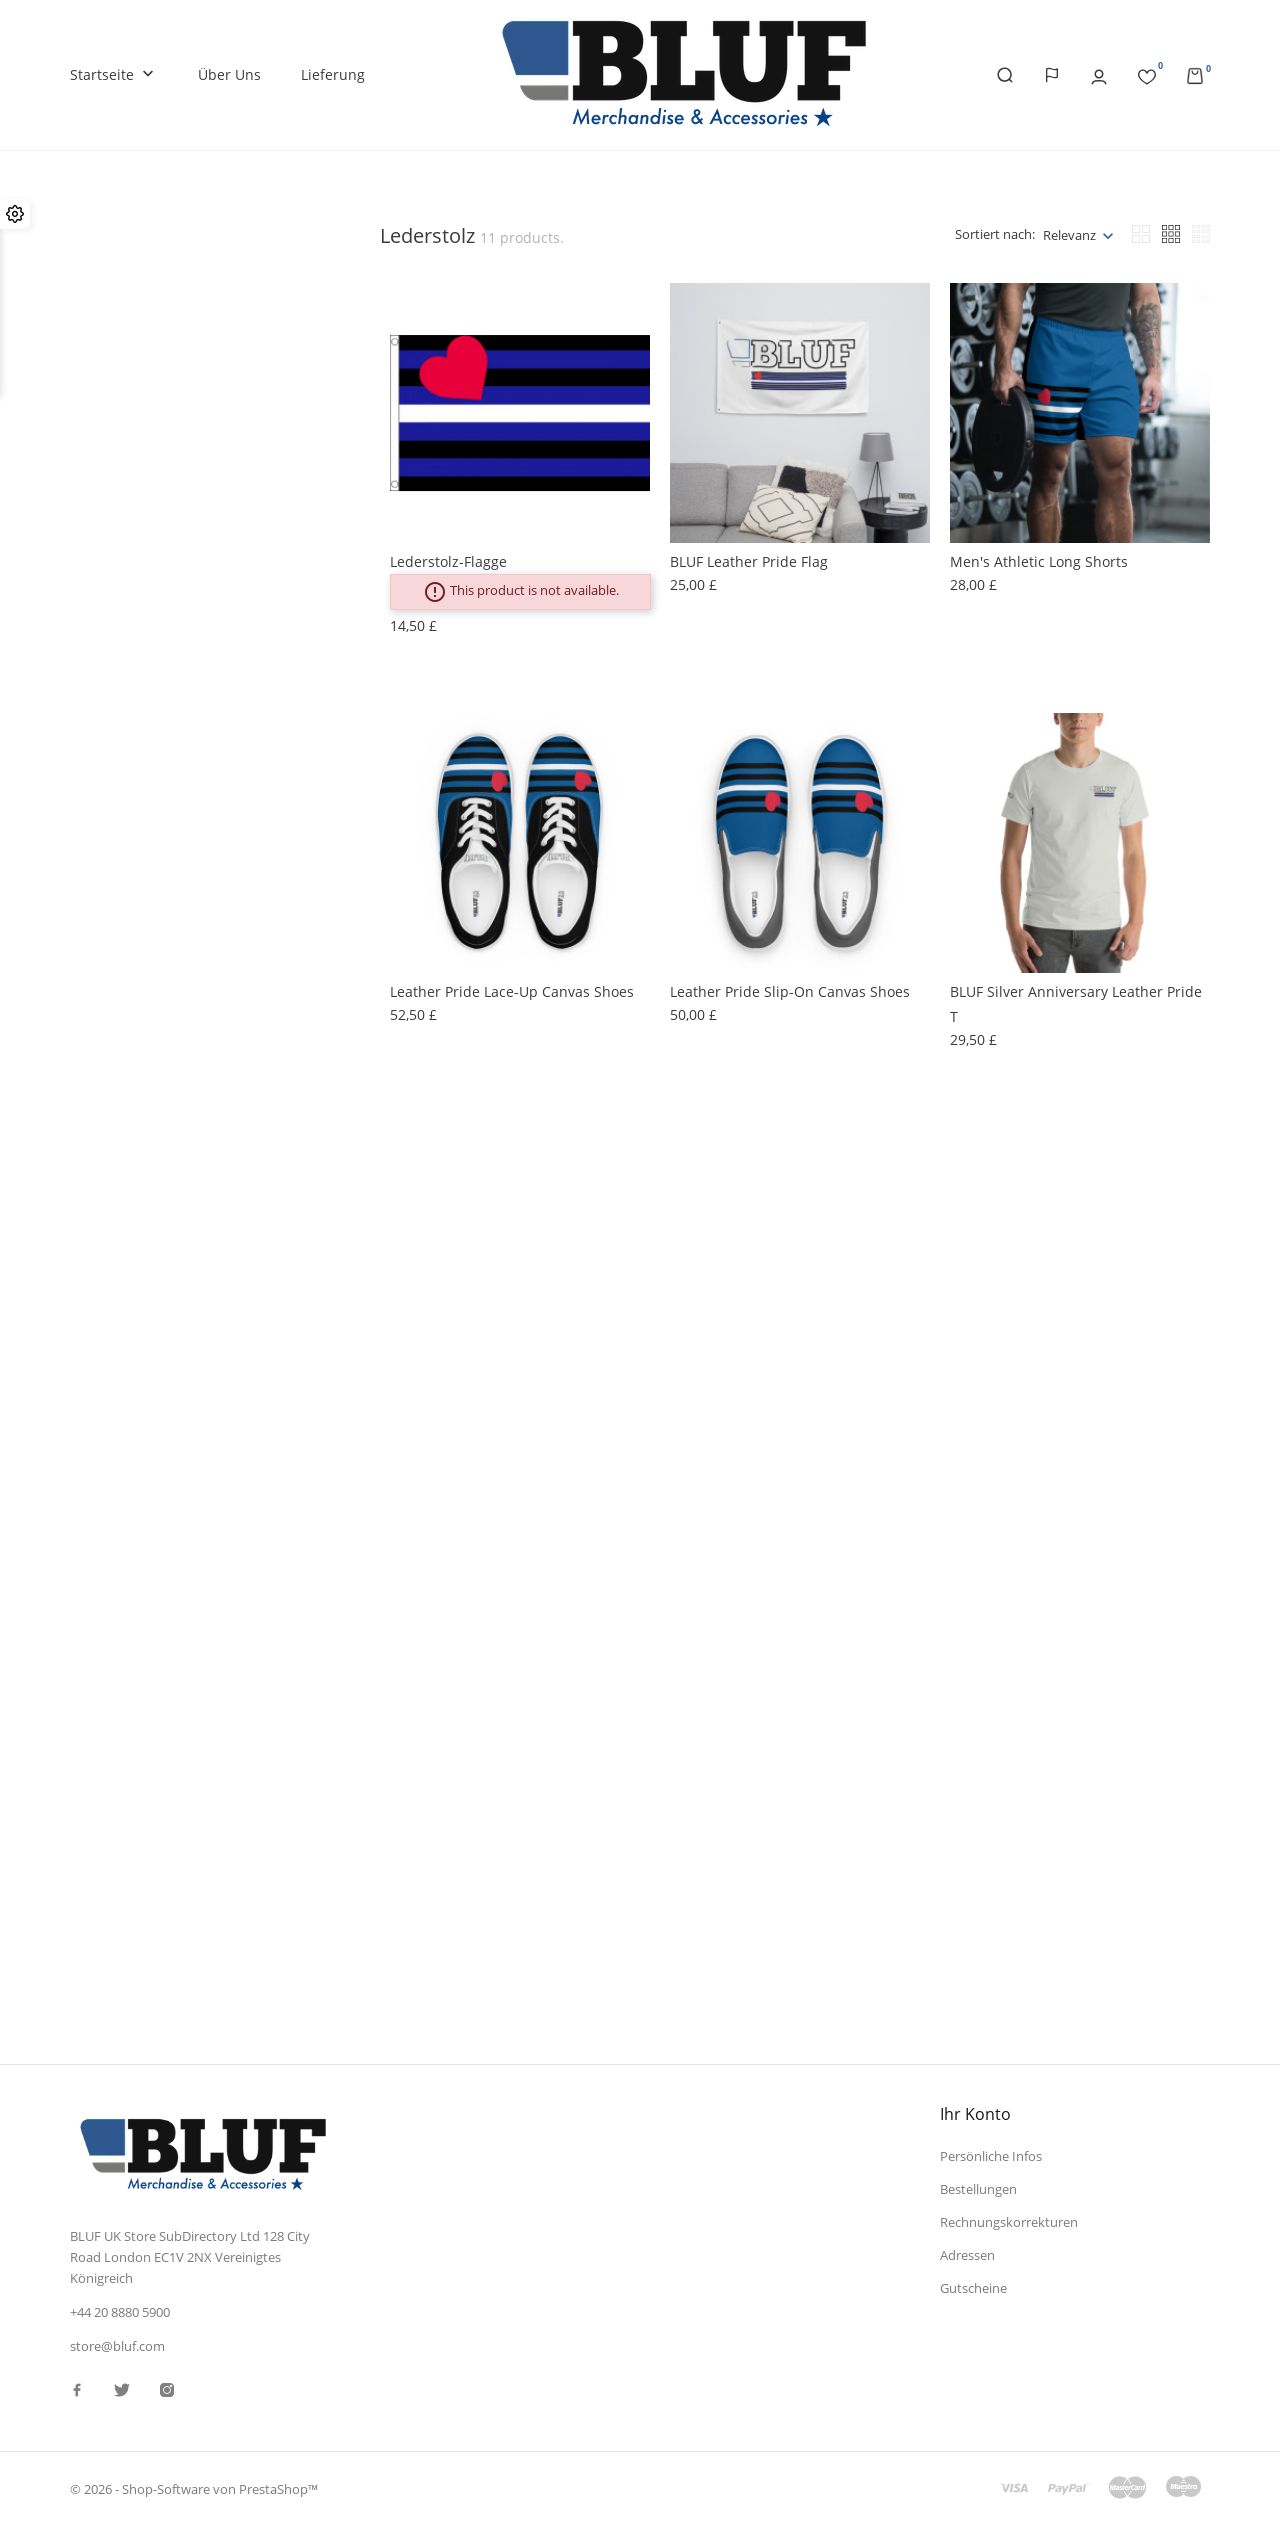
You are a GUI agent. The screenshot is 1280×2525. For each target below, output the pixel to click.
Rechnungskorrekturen (1009, 2222)
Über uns (229, 74)
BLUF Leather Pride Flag (749, 561)
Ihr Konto (975, 2114)
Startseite (114, 75)
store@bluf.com (117, 2346)
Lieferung (333, 74)
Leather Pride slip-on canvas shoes (790, 991)
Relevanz (1069, 235)
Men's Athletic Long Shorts (1039, 561)
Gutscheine (973, 2287)
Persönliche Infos (991, 2156)
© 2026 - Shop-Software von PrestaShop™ (194, 2489)
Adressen (967, 2254)
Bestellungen (978, 2189)
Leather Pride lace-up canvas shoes (512, 991)
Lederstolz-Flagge (448, 561)
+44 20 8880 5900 (120, 2312)
